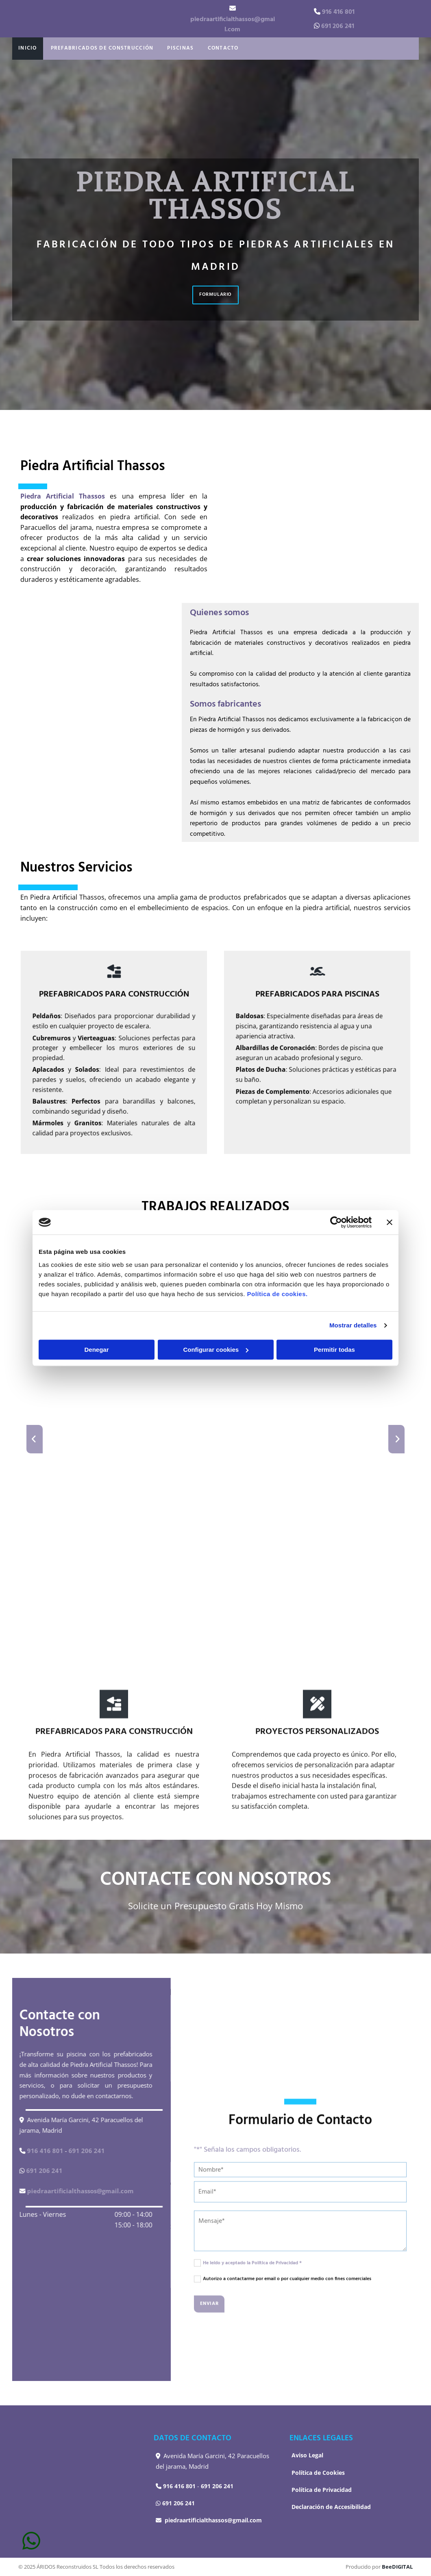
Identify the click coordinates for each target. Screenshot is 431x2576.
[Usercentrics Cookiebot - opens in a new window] (336, 1222)
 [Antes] (34, 1439)
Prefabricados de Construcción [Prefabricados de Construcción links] (94, 48)
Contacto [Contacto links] (207, 48)
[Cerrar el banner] (389, 1222)
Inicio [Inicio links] (26, 48)
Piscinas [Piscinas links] (167, 48)
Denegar (96, 1349)
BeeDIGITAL (397, 2566)
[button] (215, 295)
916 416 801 (338, 12)
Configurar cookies (215, 1349)
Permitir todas (334, 1349)
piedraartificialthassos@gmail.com (232, 24)
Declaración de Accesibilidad (331, 2507)
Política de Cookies (318, 2472)
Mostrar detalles (353, 1325)
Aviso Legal (308, 2455)
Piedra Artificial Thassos (62, 496)
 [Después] (396, 1439)
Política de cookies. (277, 1293)
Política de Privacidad (322, 2490)
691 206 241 (337, 26)
